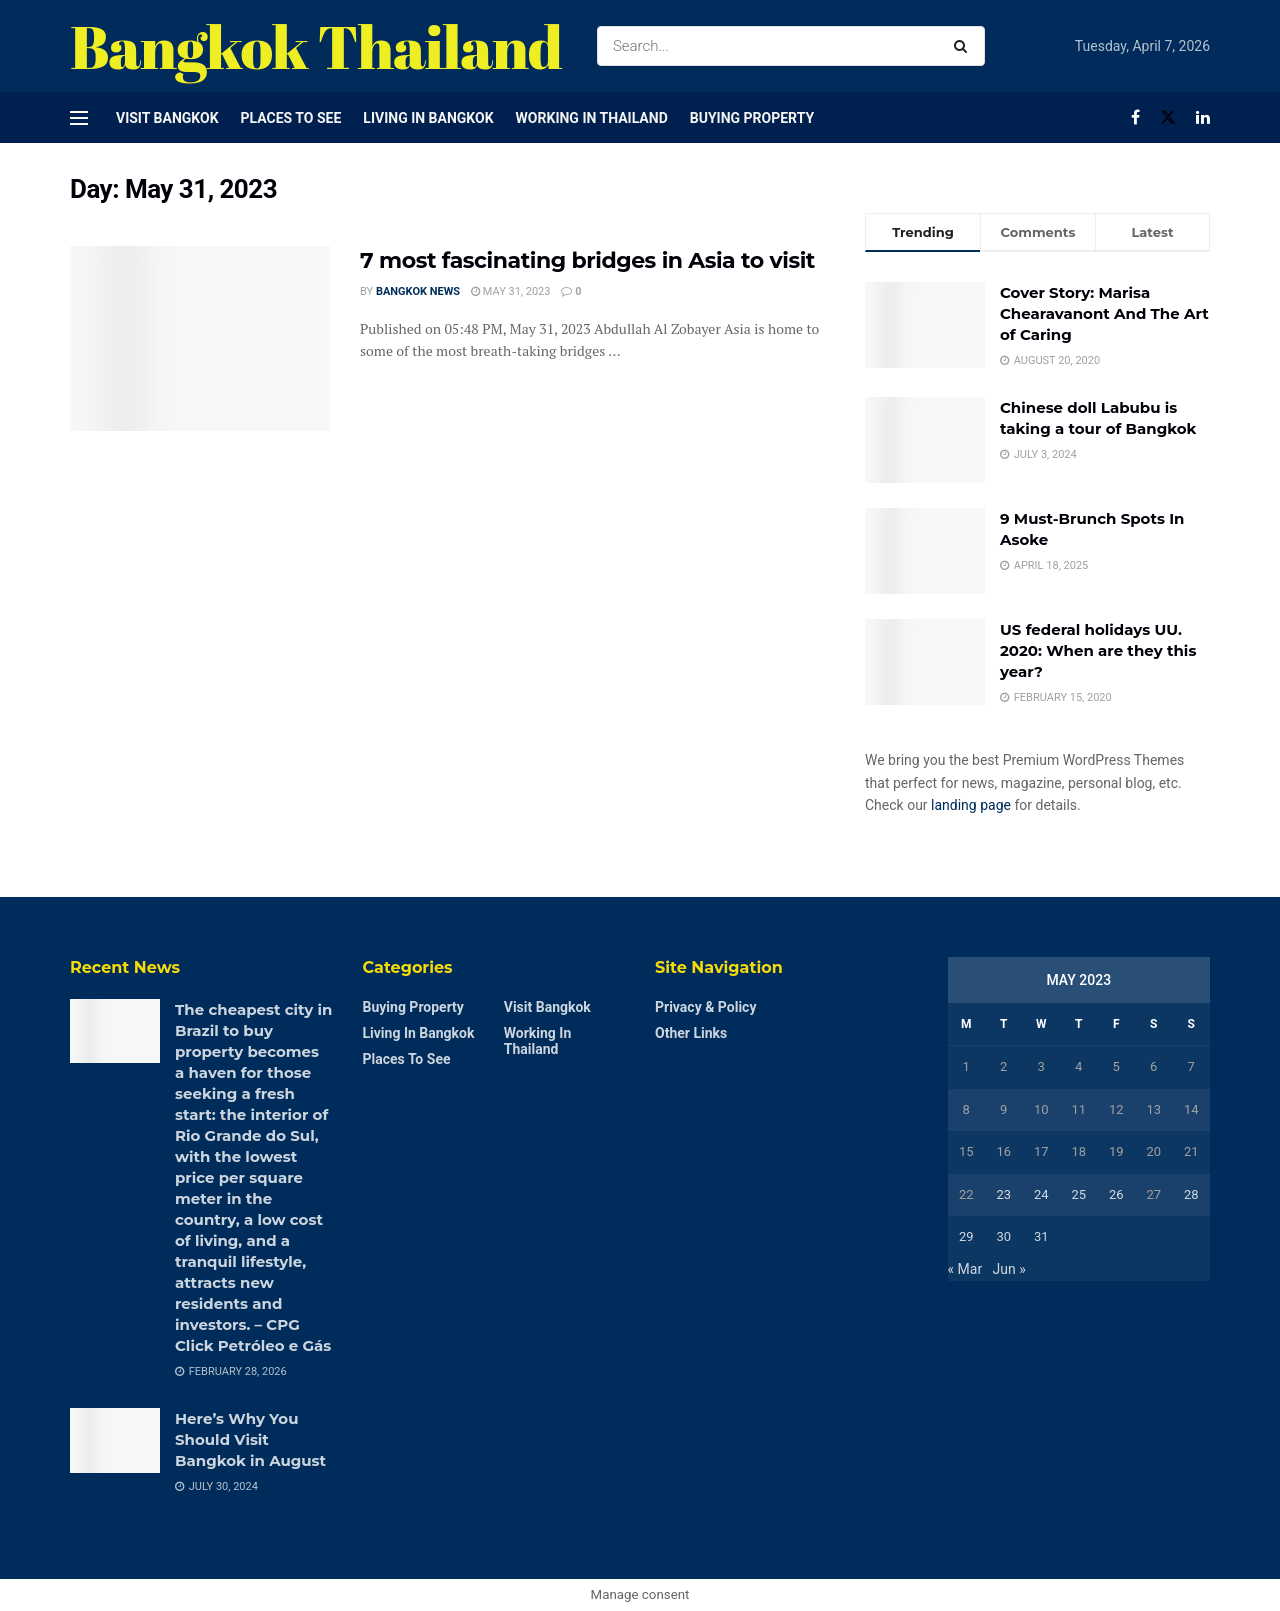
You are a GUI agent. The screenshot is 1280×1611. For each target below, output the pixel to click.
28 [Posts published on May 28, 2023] (1191, 1194)
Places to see (291, 118)
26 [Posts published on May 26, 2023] (1116, 1194)
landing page (971, 805)
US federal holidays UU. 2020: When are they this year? (1098, 650)
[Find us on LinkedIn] (1203, 117)
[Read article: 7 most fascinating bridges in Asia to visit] (200, 339)
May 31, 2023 (510, 291)
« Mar (965, 1269)
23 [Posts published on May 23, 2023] (1003, 1194)
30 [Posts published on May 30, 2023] (1003, 1236)
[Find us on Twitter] (1168, 117)
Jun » (1009, 1269)
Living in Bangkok (428, 118)
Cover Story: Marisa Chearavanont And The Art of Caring (1104, 313)
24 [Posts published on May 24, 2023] (1041, 1194)
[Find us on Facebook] (1135, 117)
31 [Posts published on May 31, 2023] (1041, 1236)
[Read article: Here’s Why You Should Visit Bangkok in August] (115, 1440)
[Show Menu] (79, 118)
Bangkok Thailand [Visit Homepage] (316, 46)
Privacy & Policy (705, 1007)
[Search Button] (964, 46)
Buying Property (752, 118)
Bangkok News (418, 291)
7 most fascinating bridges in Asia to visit (587, 260)
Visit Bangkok (167, 118)
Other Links (691, 1033)
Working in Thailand (592, 118)
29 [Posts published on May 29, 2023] (966, 1236)
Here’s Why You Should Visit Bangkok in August (250, 1439)
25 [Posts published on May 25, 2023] (1078, 1194)
